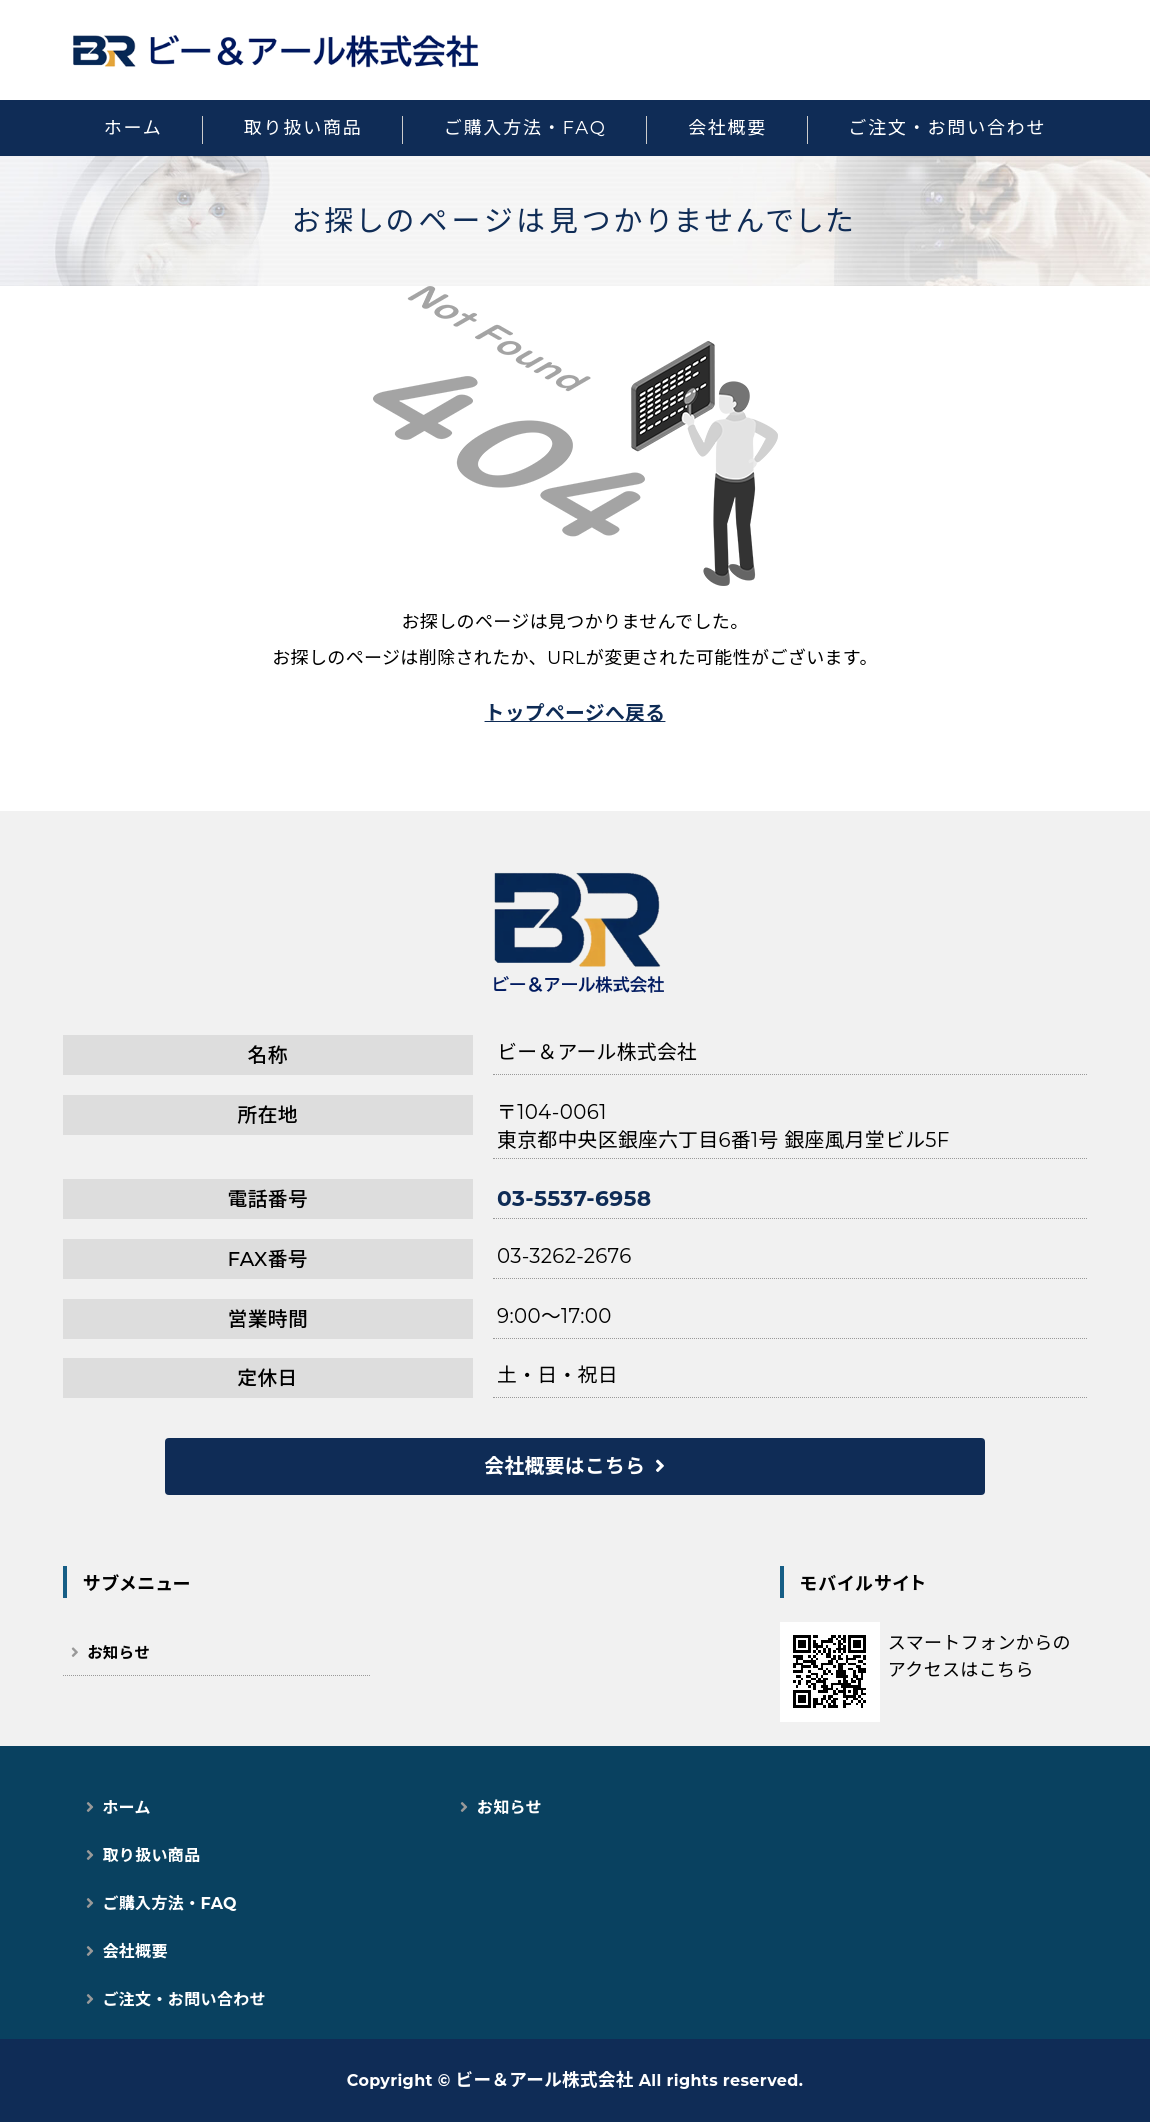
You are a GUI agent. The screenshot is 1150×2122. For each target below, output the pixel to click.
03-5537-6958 (574, 1198)
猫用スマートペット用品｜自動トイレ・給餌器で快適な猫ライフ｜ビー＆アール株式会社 (275, 50)
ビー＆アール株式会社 (545, 2079)
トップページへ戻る (575, 713)
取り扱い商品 (303, 128)
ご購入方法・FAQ (525, 128)
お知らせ (118, 1652)
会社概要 (727, 128)
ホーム (133, 128)
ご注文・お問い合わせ (947, 128)
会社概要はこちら (564, 1466)
